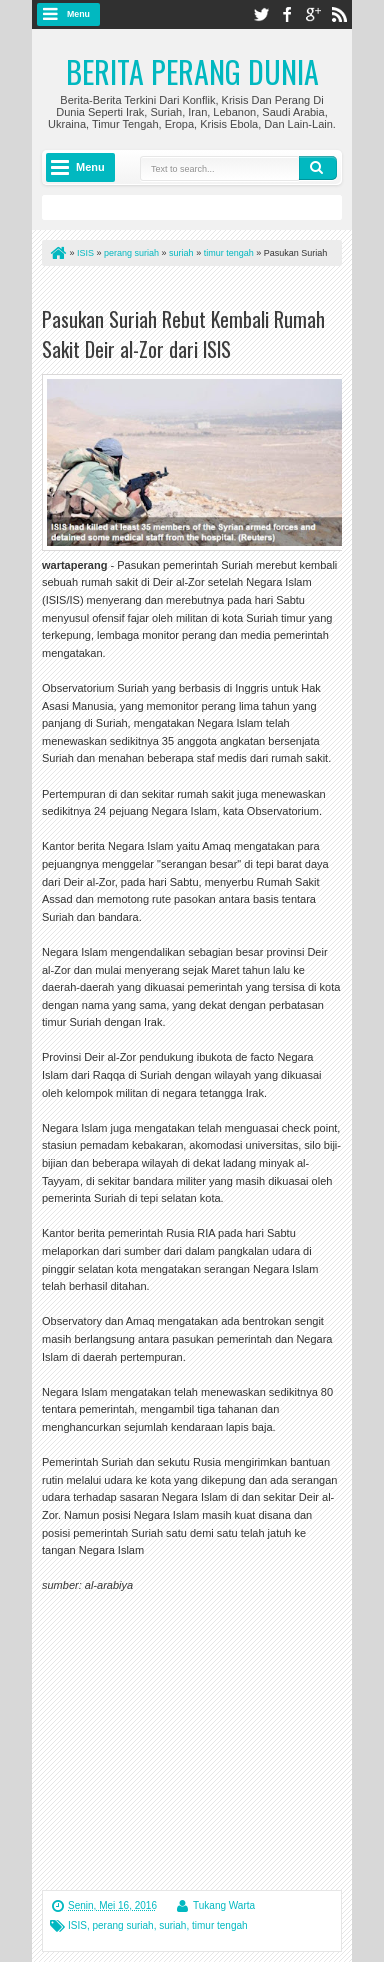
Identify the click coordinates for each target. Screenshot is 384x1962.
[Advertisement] (210, 1740)
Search (318, 168)
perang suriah (122, 1925)
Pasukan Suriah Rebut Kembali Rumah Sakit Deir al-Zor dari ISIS (183, 334)
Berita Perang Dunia (192, 71)
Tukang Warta (224, 1905)
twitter (261, 14)
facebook (287, 14)
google (313, 14)
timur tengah (220, 1925)
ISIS (77, 1925)
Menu (78, 14)
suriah (172, 1925)
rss (339, 14)
